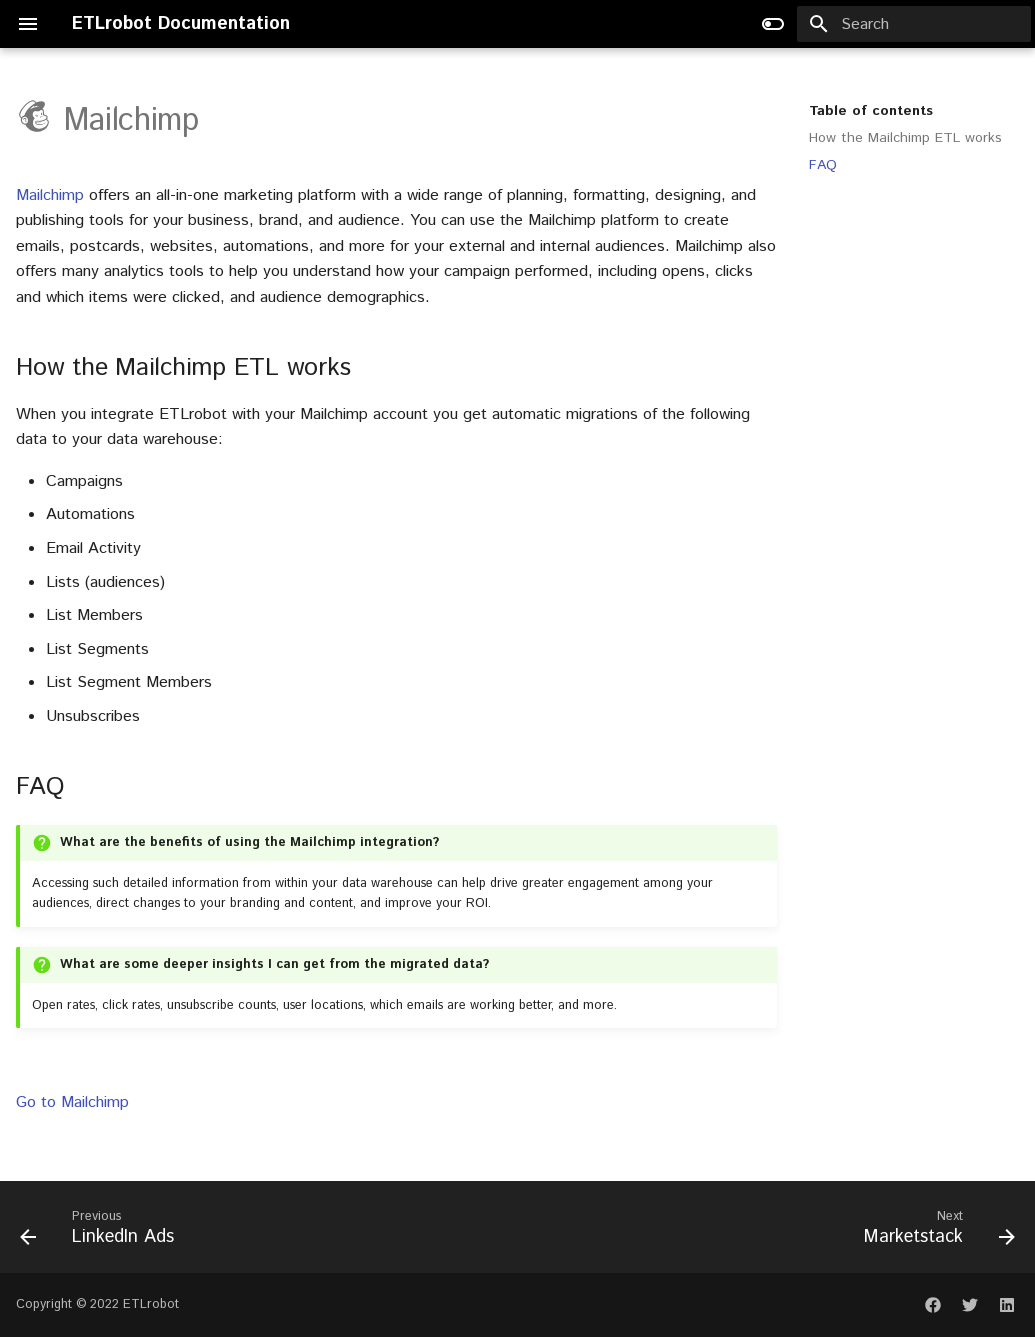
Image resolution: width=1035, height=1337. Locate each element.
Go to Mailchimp (72, 1102)
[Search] (914, 24)
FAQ (823, 165)
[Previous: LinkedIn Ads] (102, 1227)
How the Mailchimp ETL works (905, 138)
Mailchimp (50, 195)
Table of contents (871, 111)
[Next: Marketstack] (934, 1227)
